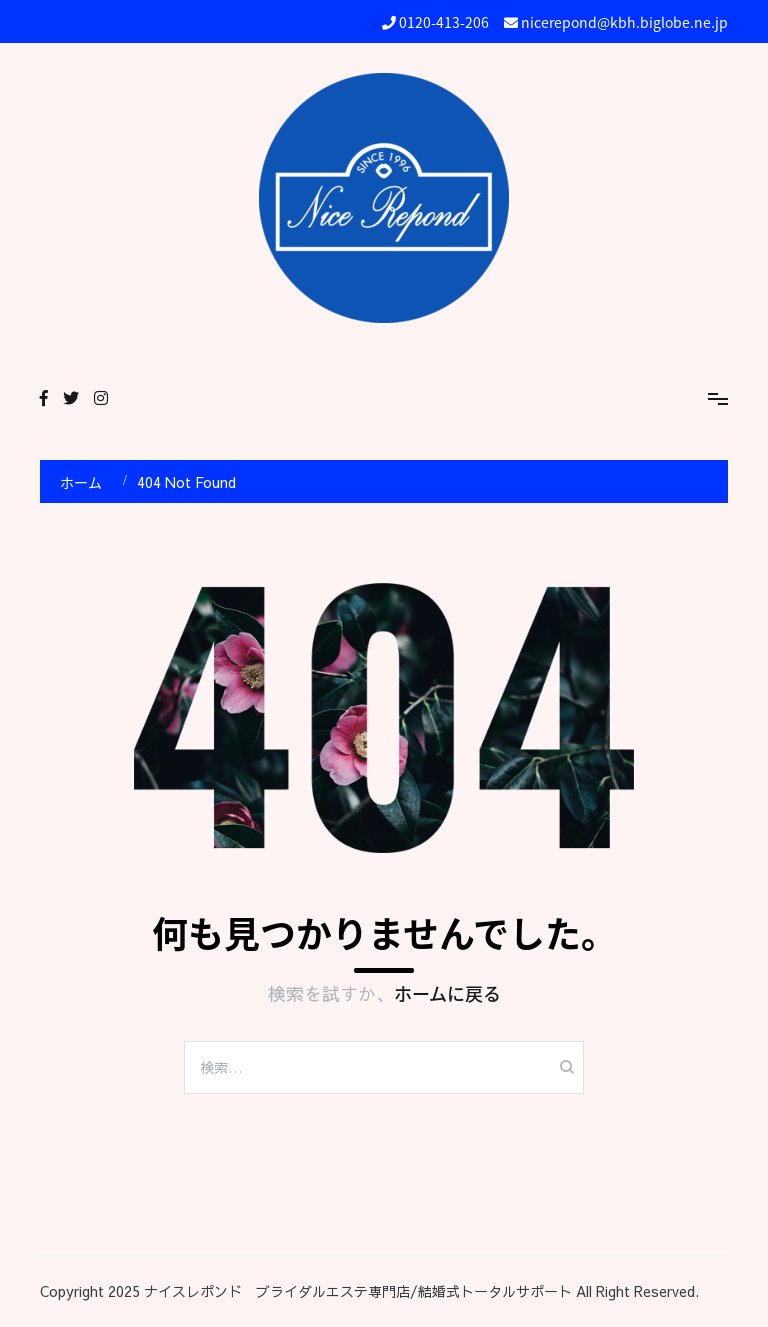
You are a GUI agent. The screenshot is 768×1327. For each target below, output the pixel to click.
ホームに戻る (447, 993)
